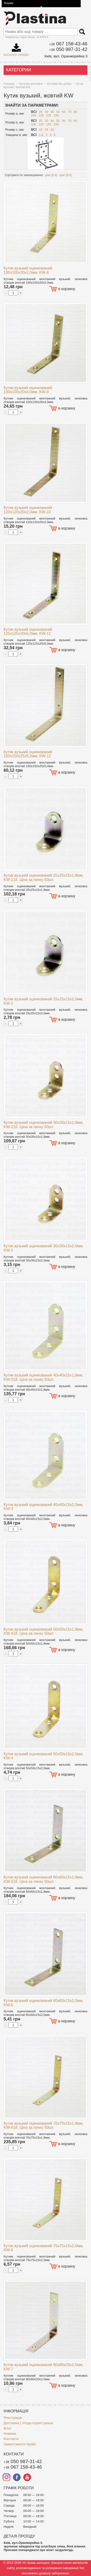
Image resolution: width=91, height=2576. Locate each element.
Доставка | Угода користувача (28, 2423)
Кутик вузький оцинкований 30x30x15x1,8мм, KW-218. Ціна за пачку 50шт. (44, 1124)
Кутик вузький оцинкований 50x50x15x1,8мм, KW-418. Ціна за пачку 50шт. (44, 1631)
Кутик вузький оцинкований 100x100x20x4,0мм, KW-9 (28, 390)
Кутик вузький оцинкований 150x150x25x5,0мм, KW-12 (28, 754)
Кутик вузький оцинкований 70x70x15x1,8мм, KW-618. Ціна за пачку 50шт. (44, 2125)
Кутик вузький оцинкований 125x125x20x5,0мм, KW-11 (28, 631)
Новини (10, 2433)
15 (40, 129)
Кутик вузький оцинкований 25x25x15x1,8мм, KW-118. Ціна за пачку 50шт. (44, 877)
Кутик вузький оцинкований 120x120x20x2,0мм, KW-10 (28, 510)
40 (52, 112)
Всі (34, 112)
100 (33, 115)
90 (75, 112)
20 (46, 129)
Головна (9, 84)
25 (40, 112)
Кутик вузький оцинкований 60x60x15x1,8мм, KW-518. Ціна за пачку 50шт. (44, 1879)
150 (56, 115)
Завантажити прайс (20, 2444)
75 (69, 112)
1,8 (41, 135)
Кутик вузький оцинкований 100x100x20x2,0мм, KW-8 (28, 270)
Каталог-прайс (16, 48)
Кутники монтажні (30, 84)
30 (46, 112)
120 (41, 115)
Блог (7, 2428)
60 (64, 112)
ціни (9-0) (65, 175)
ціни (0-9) (51, 175)
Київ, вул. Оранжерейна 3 (65, 56)
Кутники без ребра (59, 84)
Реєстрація (13, 2418)
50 (58, 112)
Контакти (11, 2439)
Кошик (8, 3)
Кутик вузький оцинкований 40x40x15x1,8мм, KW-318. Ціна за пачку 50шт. (44, 1377)
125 (48, 115)
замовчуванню (33, 175)
